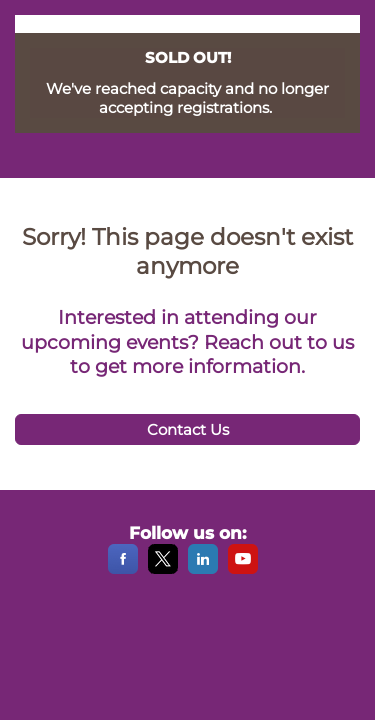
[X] (163, 569)
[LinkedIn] (203, 569)
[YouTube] (243, 569)
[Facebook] (123, 569)
